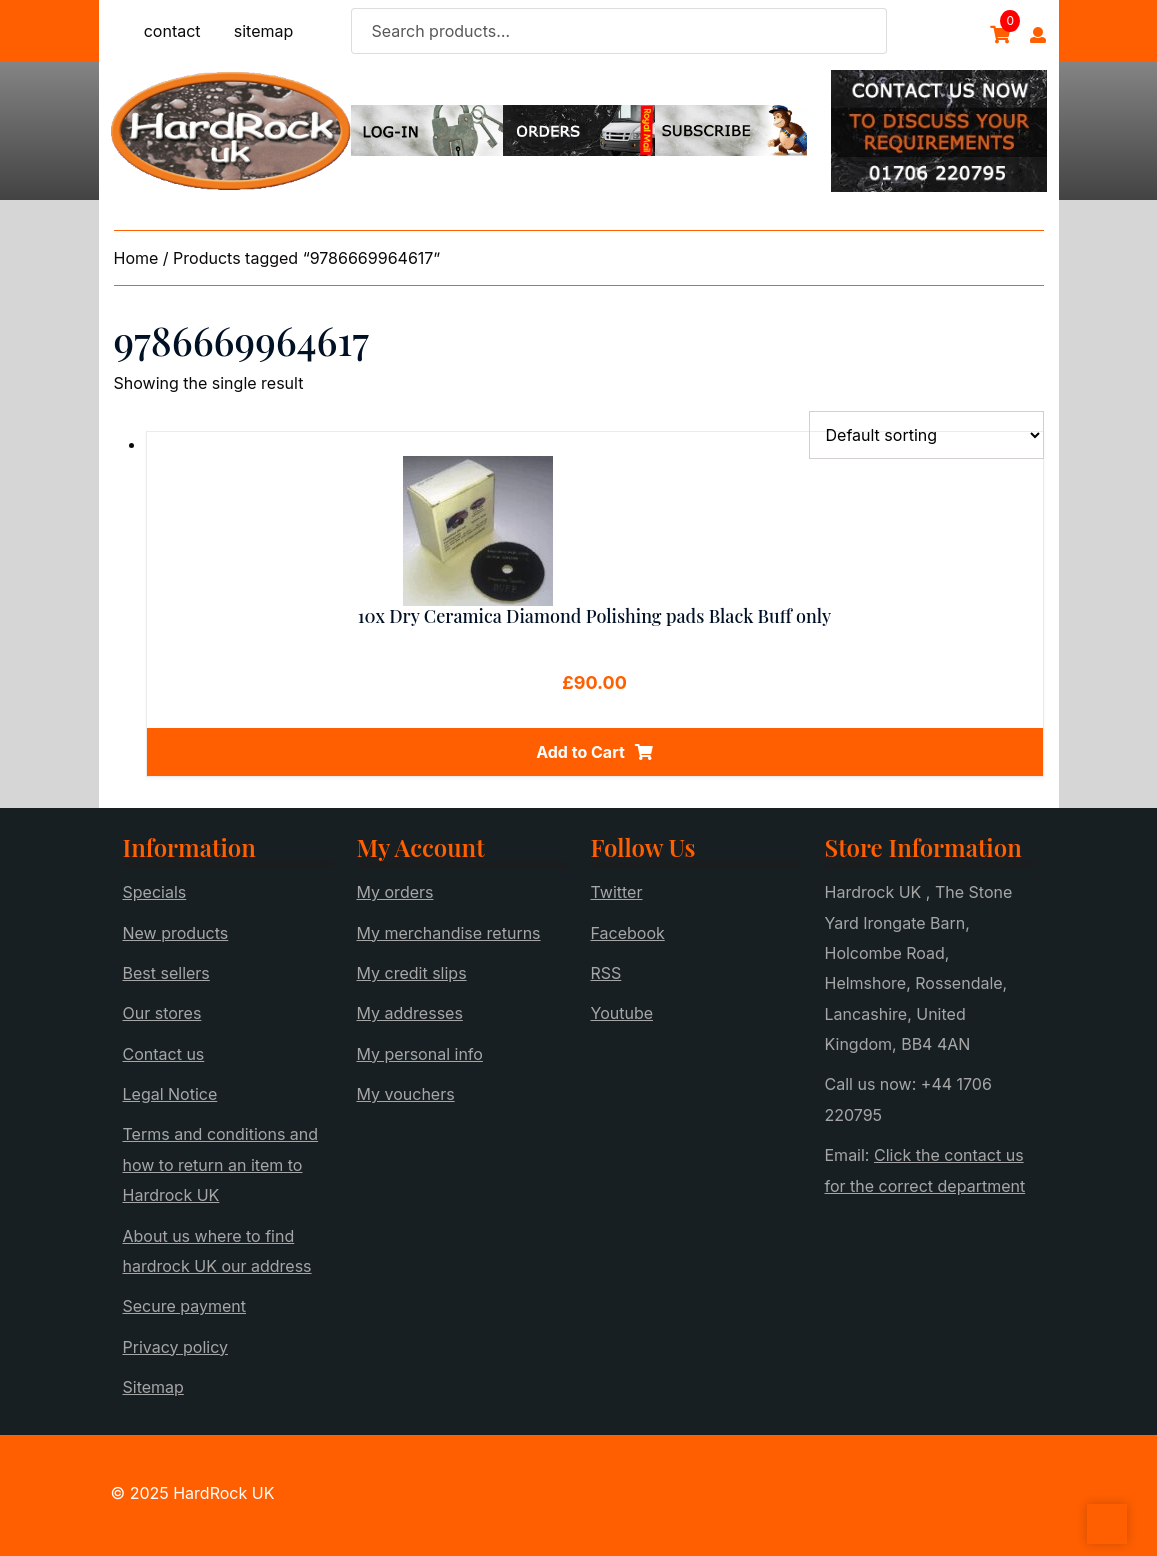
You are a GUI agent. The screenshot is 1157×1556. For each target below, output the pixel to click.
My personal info (420, 1054)
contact (172, 31)
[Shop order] (926, 435)
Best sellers (166, 973)
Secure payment (185, 1306)
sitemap (264, 31)
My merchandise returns (449, 933)
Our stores (162, 1013)
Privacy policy (175, 1347)
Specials (155, 892)
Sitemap (153, 1387)
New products (176, 933)
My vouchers (406, 1094)
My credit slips (412, 973)
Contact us (164, 1054)
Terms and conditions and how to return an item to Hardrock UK (221, 1164)
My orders (395, 892)
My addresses (410, 1013)
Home (136, 258)
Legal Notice (170, 1094)
